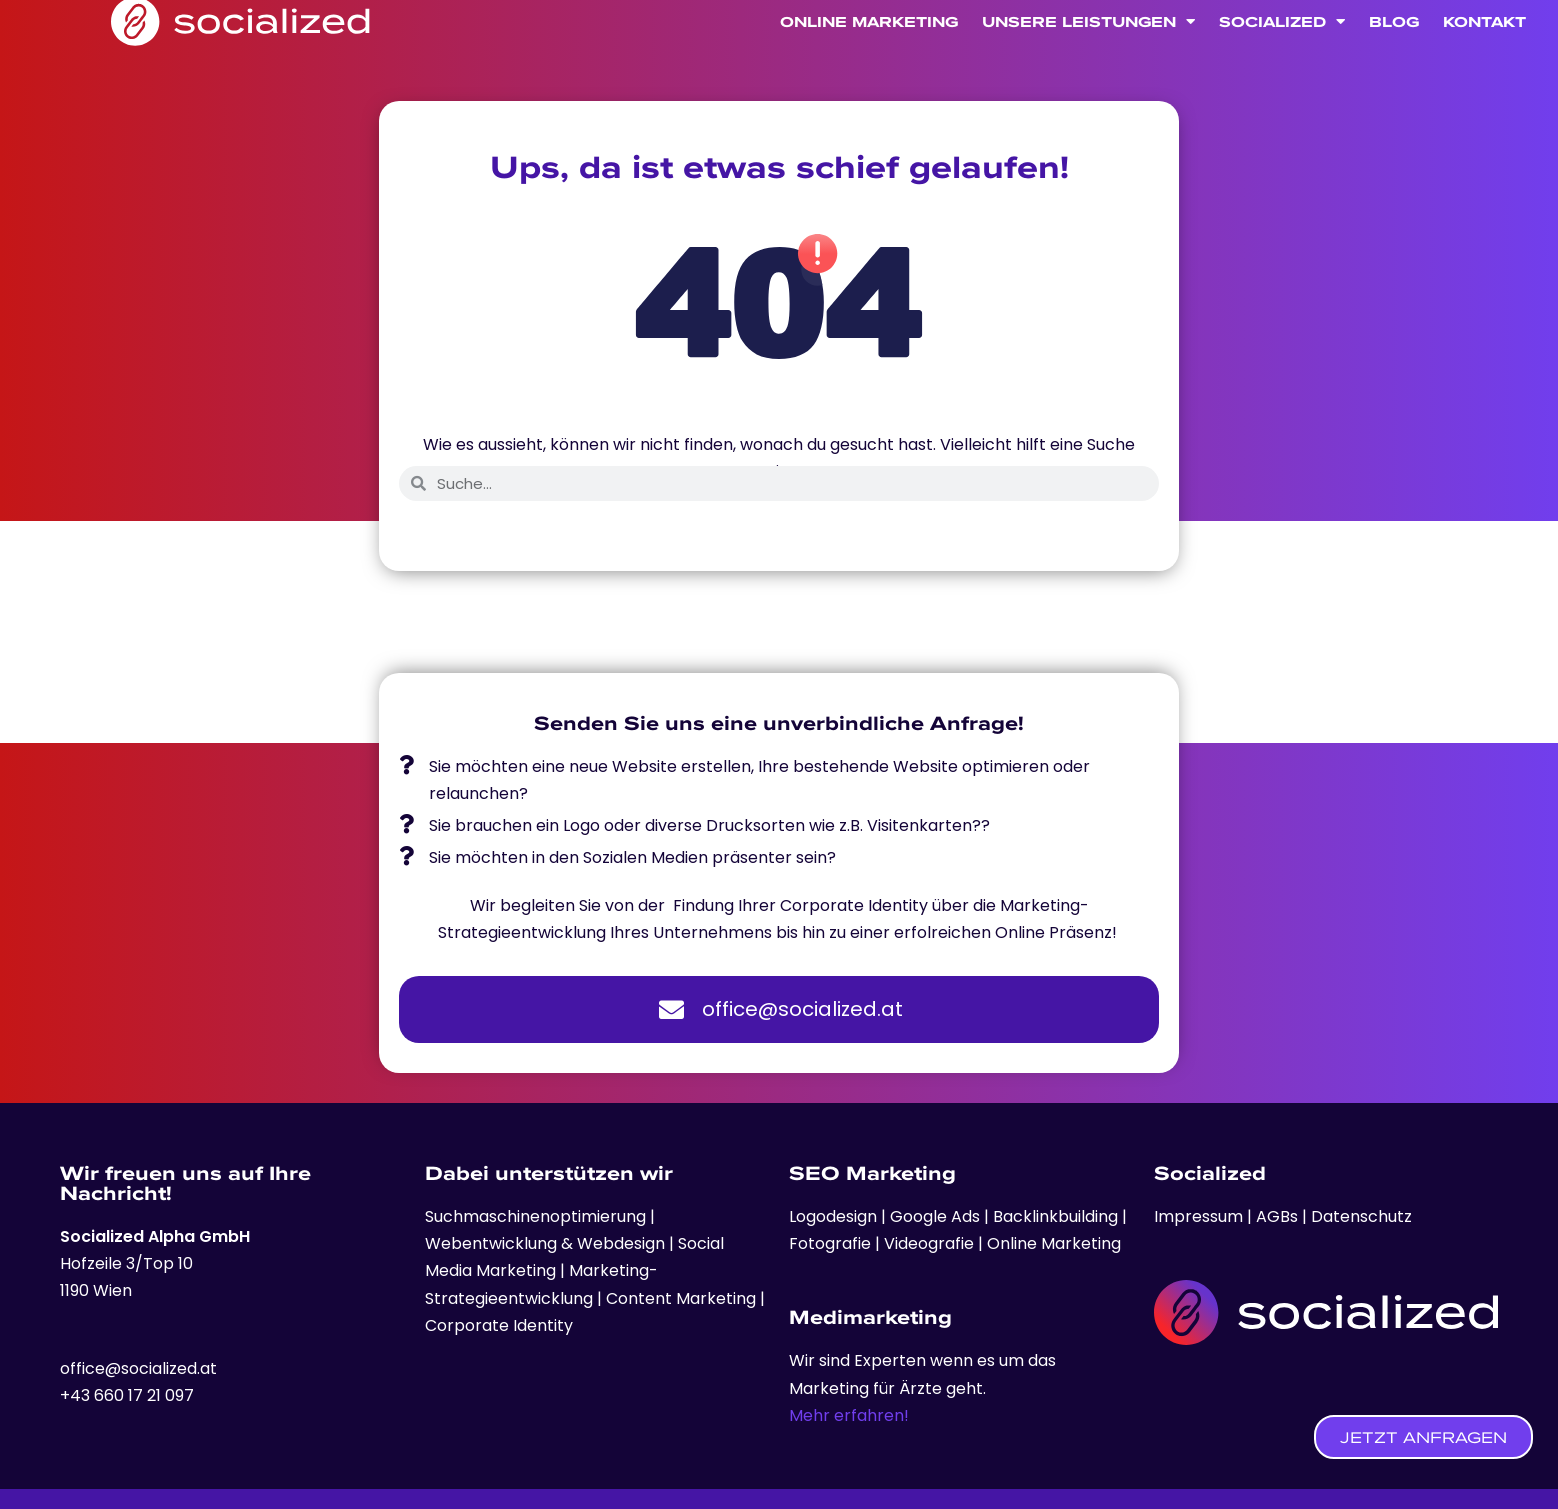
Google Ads (933, 1216)
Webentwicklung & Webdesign (545, 1243)
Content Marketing (681, 1298)
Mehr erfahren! (849, 1415)
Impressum (1200, 1216)
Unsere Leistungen (1088, 53)
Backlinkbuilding (1057, 1216)
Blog (1394, 52)
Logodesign (835, 1216)
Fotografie (832, 1243)
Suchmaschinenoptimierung (535, 1216)
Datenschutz (1361, 1216)
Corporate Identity (499, 1325)
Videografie (931, 1243)
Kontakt (1484, 52)
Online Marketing (869, 52)
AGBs (1277, 1216)
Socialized (1282, 53)
